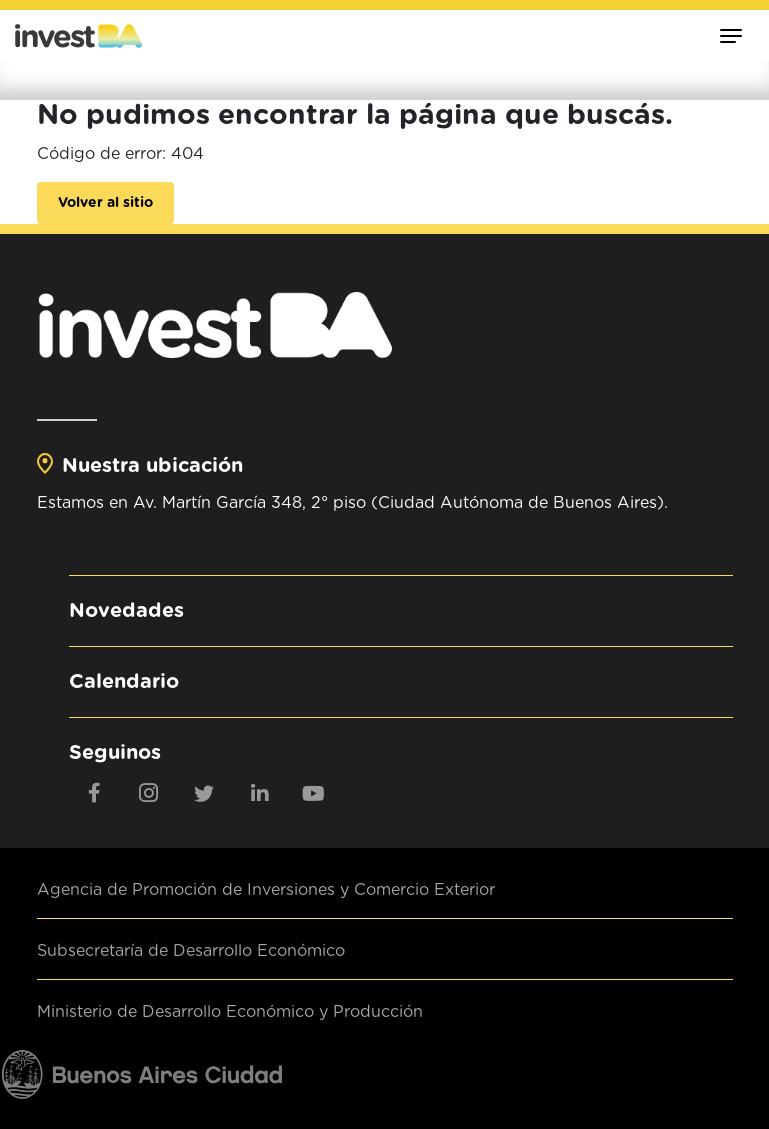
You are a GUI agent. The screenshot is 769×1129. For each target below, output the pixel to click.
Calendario (124, 682)
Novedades (126, 611)
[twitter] (204, 793)
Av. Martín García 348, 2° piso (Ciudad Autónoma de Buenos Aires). (400, 503)
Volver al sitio (105, 203)
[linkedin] (259, 793)
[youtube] (314, 793)
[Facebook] (94, 793)
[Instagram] (149, 793)
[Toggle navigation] (731, 35)
